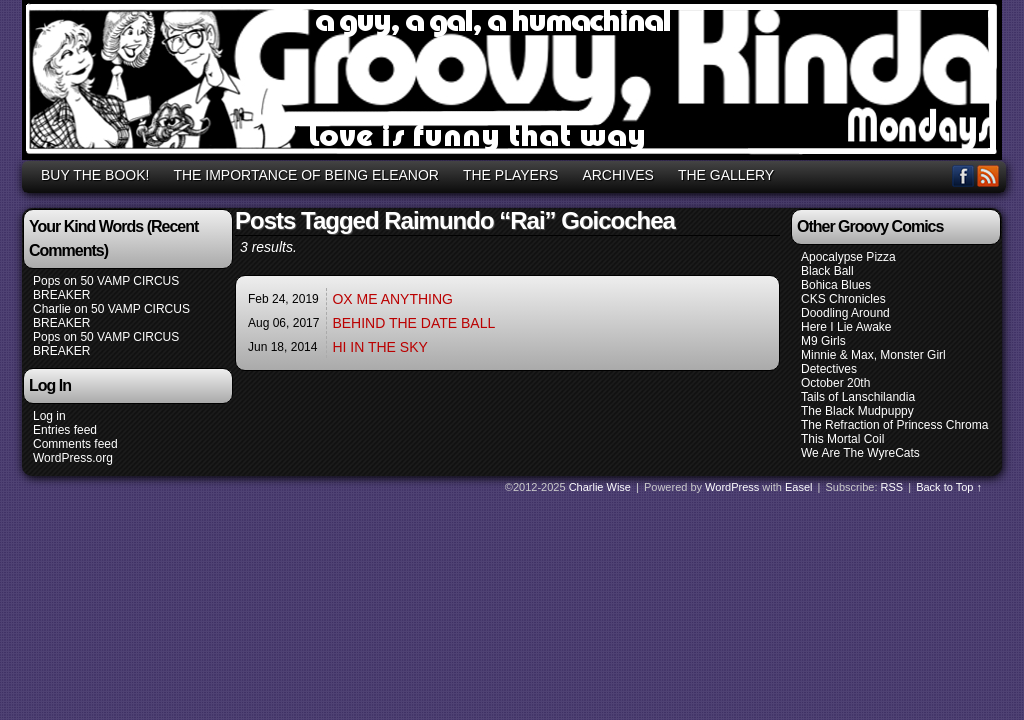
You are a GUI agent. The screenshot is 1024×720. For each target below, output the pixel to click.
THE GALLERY (726, 175)
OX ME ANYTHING (392, 299)
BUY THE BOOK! (95, 175)
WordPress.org (73, 458)
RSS (988, 175)
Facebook (963, 175)
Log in (49, 416)
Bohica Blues (836, 285)
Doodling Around (845, 313)
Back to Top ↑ (949, 487)
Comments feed (75, 444)
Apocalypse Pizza (848, 257)
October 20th (835, 383)
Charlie (52, 309)
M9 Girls (823, 341)
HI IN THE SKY (379, 347)
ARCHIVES (618, 175)
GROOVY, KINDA (515, 83)
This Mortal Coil (842, 439)
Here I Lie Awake (846, 327)
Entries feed (65, 430)
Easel (799, 487)
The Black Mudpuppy (857, 411)
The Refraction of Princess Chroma (894, 425)
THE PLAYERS (510, 175)
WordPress (732, 487)
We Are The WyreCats (860, 453)
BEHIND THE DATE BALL (413, 323)
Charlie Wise (600, 487)
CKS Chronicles (843, 299)
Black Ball (827, 271)
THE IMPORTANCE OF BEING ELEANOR (306, 175)
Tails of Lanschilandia (858, 397)
